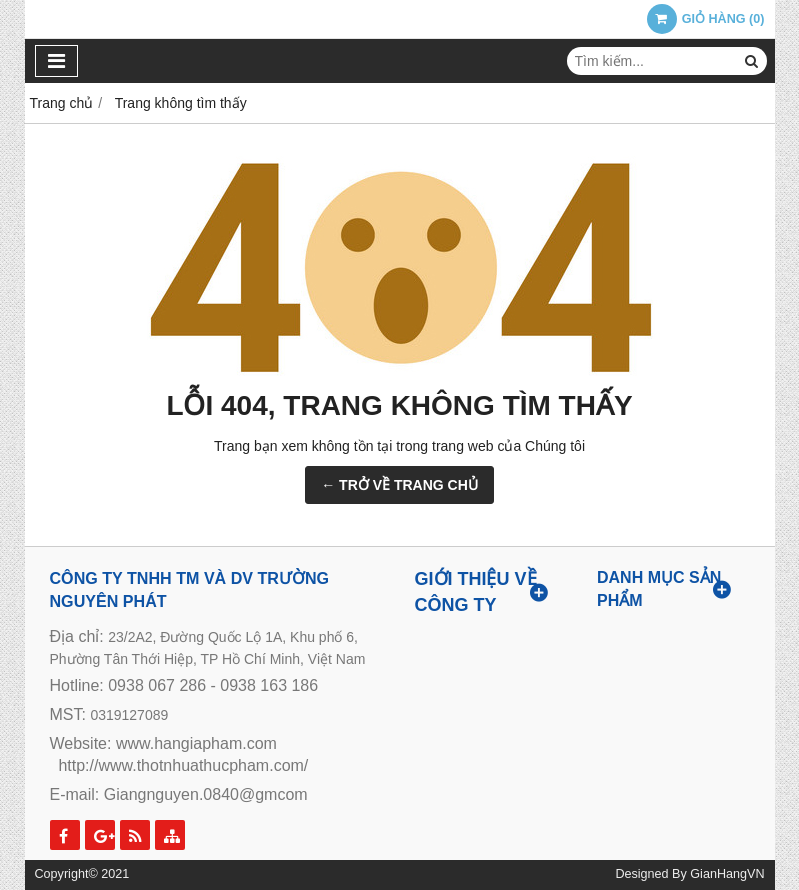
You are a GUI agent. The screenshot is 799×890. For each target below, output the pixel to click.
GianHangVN (727, 874)
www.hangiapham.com (196, 743)
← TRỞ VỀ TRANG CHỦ (399, 485)
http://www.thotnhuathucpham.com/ (183, 765)
